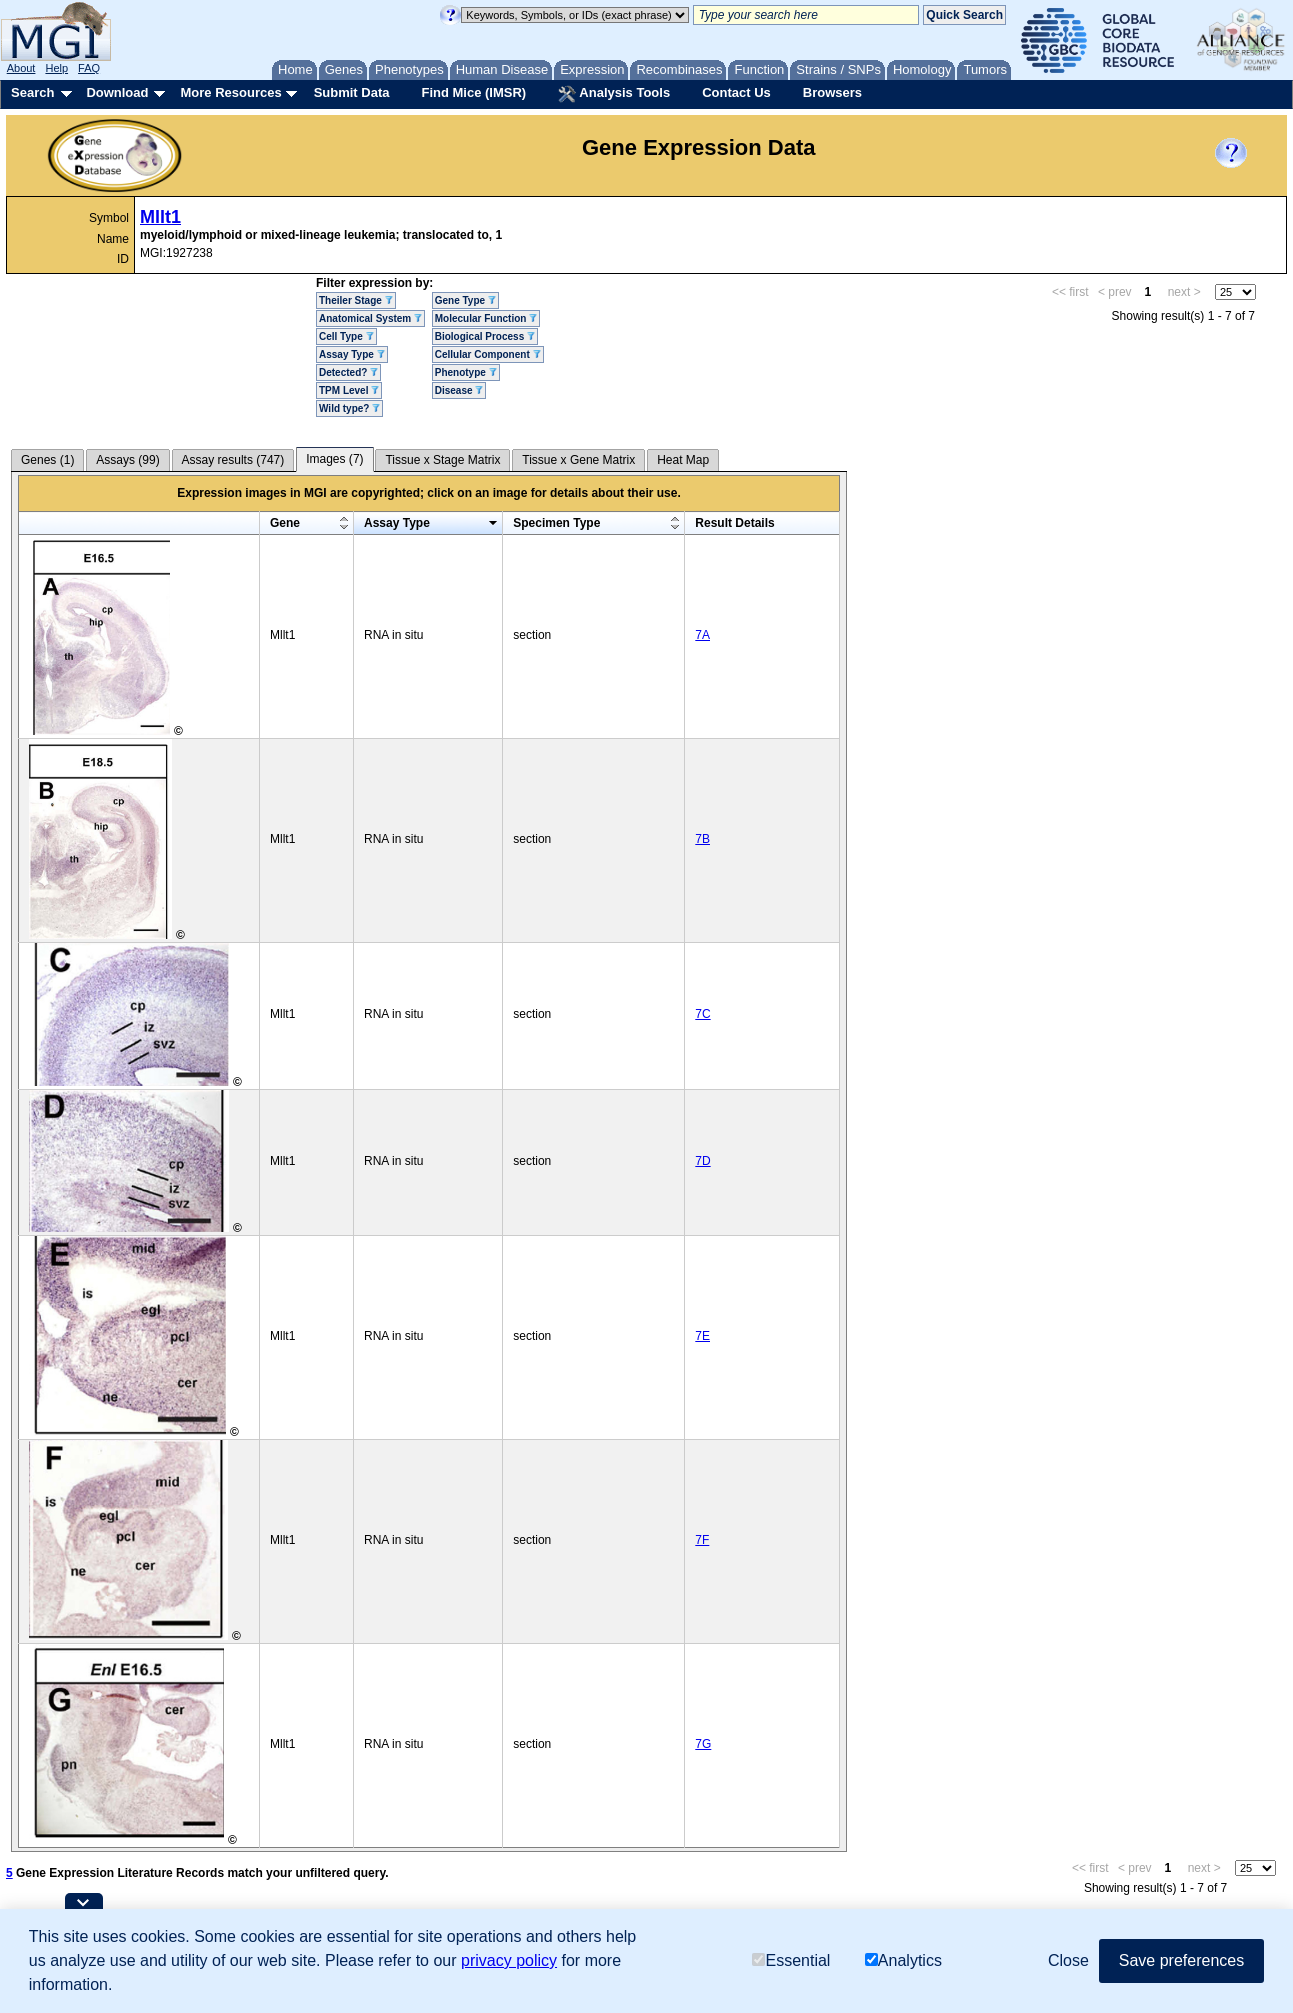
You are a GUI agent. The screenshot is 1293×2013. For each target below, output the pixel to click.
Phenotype (466, 372)
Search (32, 92)
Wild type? (349, 408)
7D (702, 1161)
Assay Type (352, 354)
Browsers (832, 92)
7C (702, 1014)
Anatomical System (370, 318)
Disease (459, 390)
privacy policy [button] (509, 1960)
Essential (791, 1960)
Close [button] (1068, 1960)
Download (117, 92)
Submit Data (352, 92)
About (21, 68)
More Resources (230, 92)
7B (702, 839)
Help (56, 68)
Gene (285, 523)
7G (703, 1744)
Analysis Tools (614, 94)
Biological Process (485, 336)
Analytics (903, 1960)
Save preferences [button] (1181, 1960)
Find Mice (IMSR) (473, 92)
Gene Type (465, 300)
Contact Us (736, 92)
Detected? (348, 372)
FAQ (89, 68)
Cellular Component (488, 354)
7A (702, 635)
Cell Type (346, 336)
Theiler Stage (356, 300)
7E (702, 1336)
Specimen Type (556, 523)
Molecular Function (486, 318)
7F (702, 1540)
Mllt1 (160, 217)
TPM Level (349, 390)
